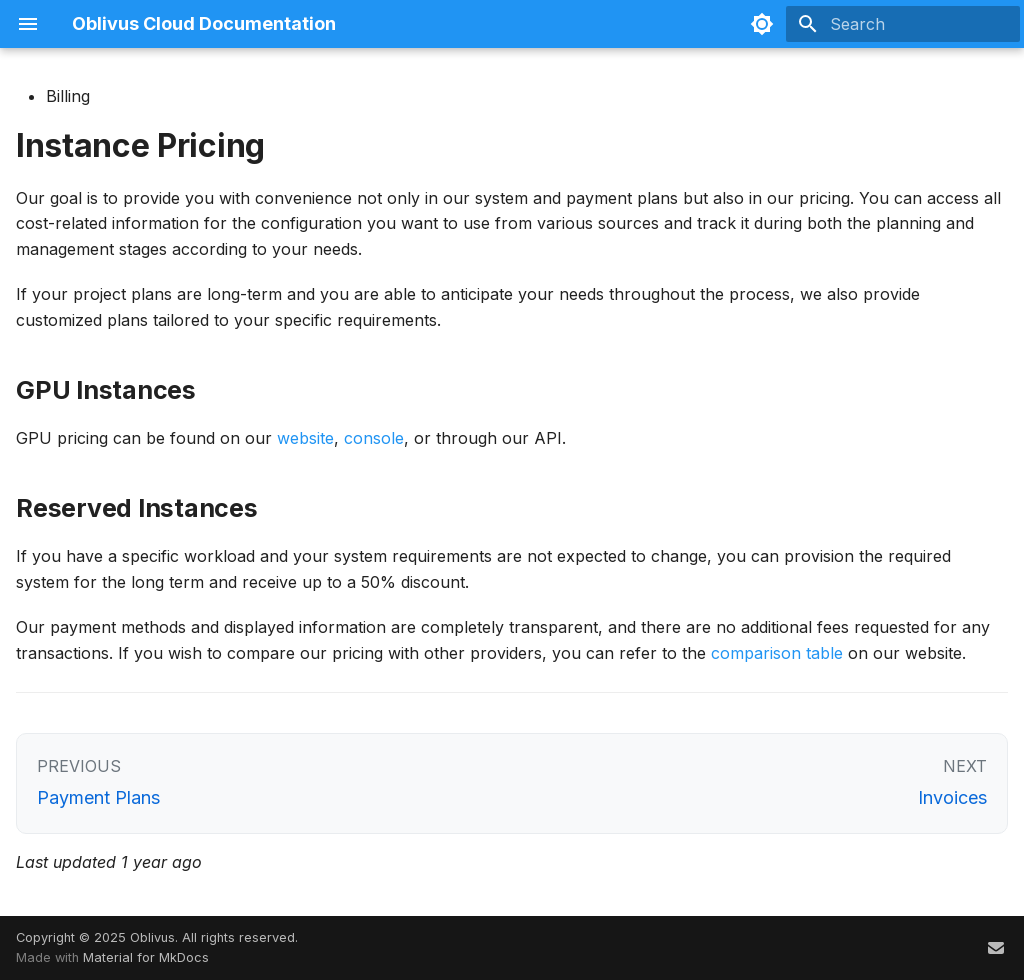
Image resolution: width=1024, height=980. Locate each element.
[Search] (903, 24)
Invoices (952, 797)
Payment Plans (98, 797)
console (374, 438)
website (305, 438)
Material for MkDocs (146, 957)
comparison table (777, 653)
